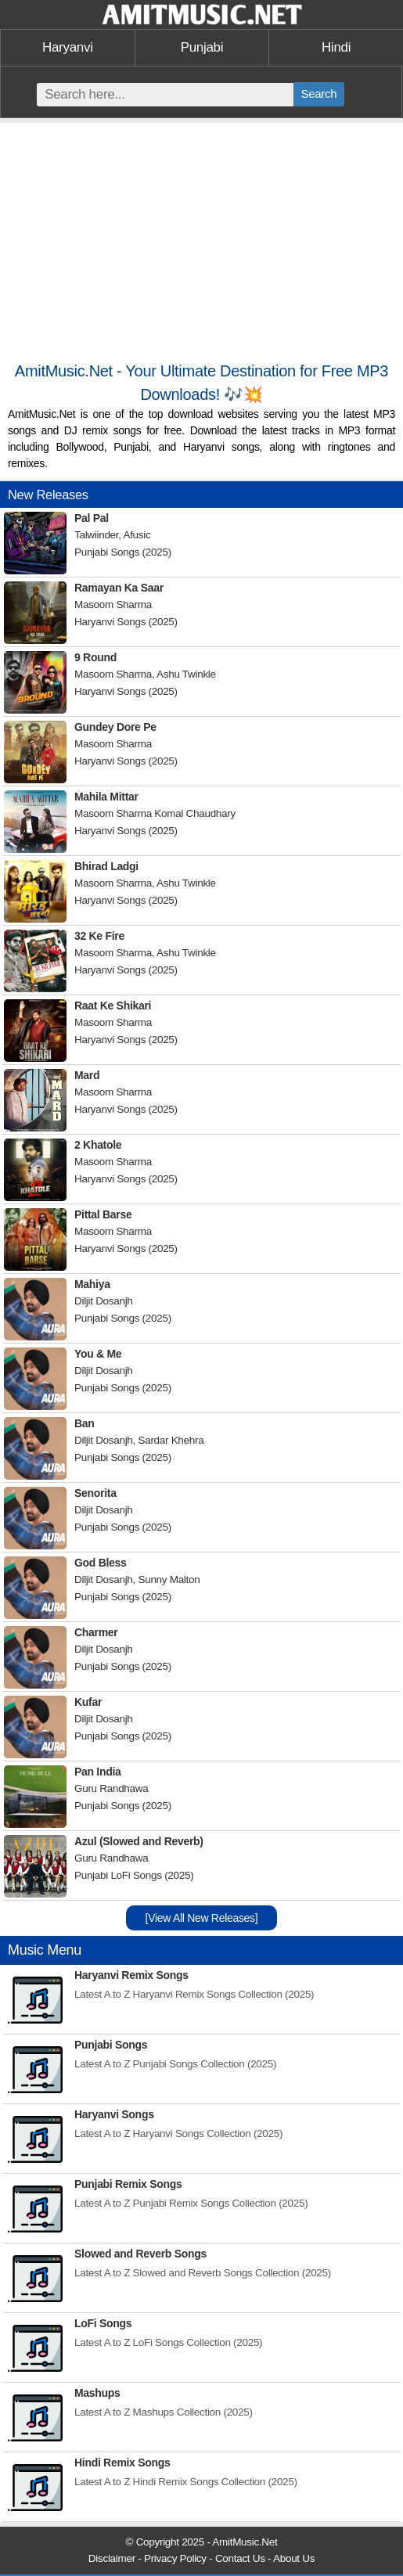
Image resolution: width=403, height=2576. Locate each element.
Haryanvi (67, 47)
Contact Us (240, 2558)
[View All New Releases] (202, 1918)
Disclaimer (111, 2558)
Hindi (336, 47)
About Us (294, 2558)
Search (319, 93)
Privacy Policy (175, 2558)
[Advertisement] (201, 248)
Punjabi (202, 47)
